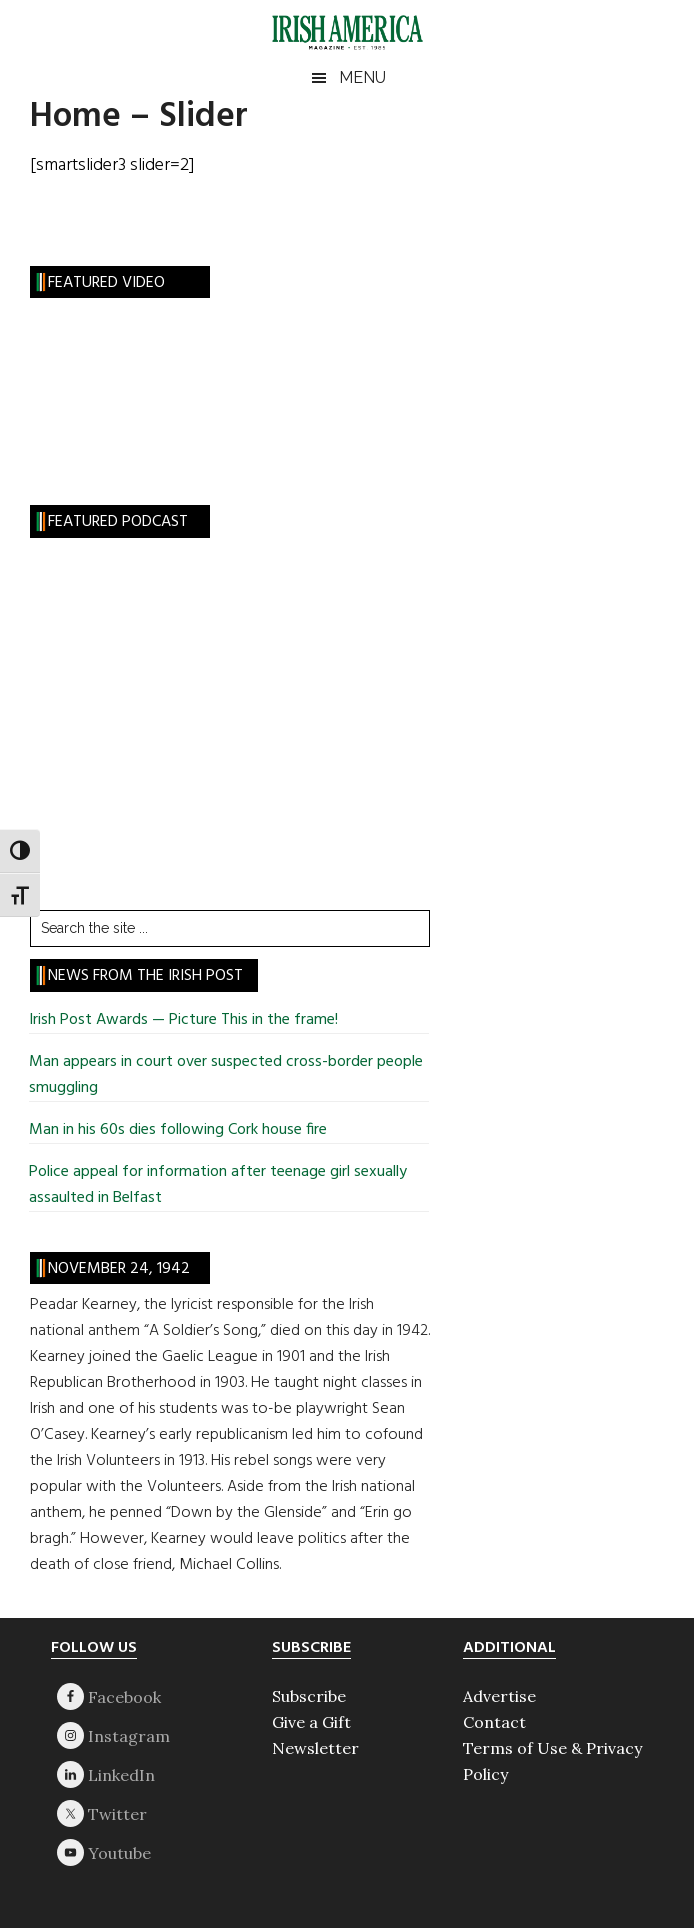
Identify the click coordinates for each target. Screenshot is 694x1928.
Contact (494, 1722)
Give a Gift (311, 1722)
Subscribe (309, 1696)
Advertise (499, 1696)
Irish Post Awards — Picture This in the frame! (183, 1020)
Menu (362, 77)
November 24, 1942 (119, 1269)
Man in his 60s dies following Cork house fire (178, 1130)
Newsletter (315, 1748)
